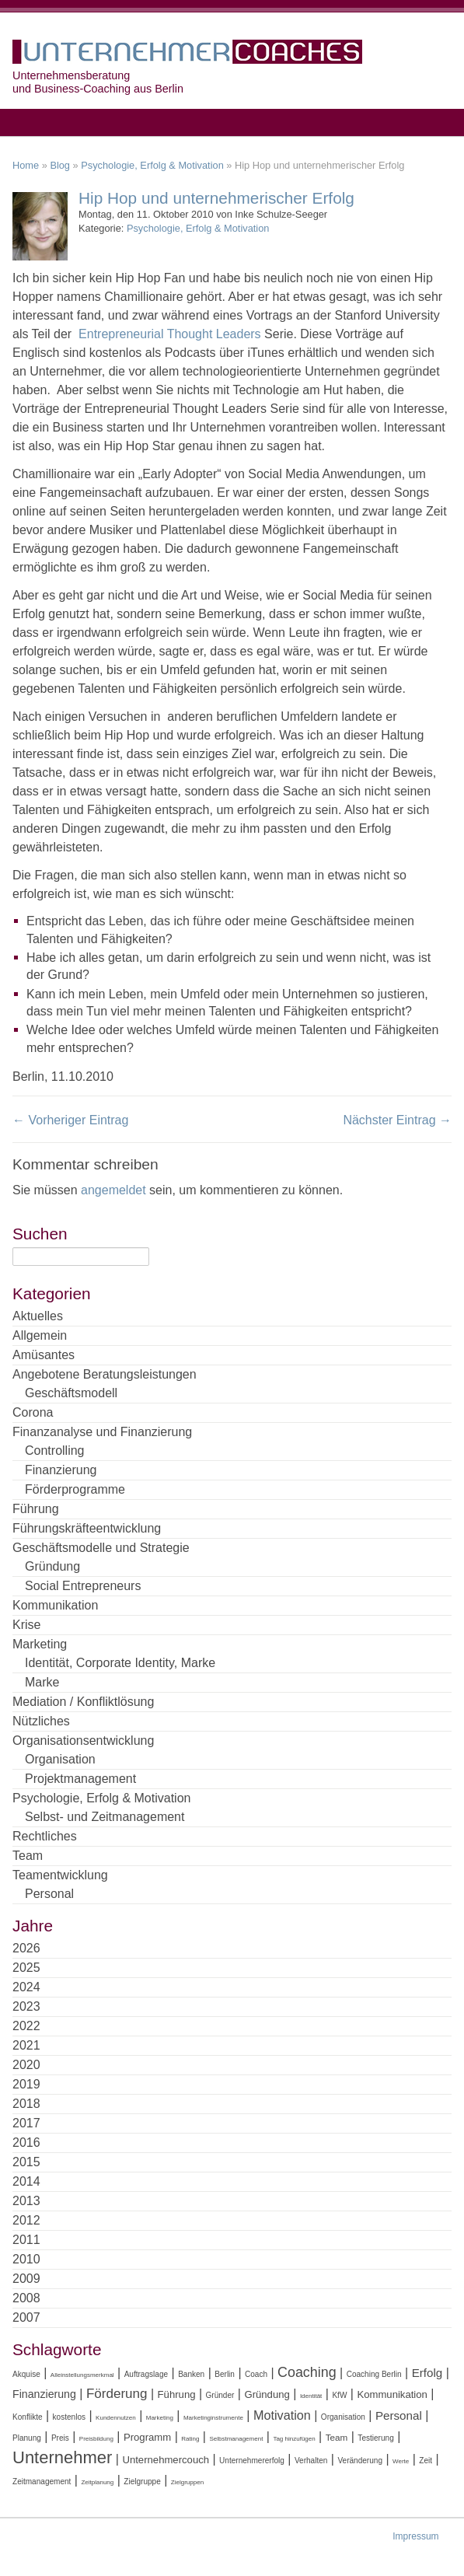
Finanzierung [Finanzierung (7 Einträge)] (44, 2394)
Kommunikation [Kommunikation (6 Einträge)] (392, 2394)
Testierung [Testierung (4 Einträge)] (375, 2438)
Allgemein (39, 1335)
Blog (60, 165)
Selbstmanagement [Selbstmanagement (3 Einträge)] (236, 2438)
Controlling (54, 1450)
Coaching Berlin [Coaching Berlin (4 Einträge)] (374, 2374)
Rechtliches (44, 1836)
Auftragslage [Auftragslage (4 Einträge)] (146, 2374)
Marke (42, 1682)
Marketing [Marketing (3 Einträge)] (159, 2417)
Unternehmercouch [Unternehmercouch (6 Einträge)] (165, 2460)
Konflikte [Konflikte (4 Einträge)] (27, 2417)
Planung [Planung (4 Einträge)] (26, 2438)
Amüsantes (43, 1354)
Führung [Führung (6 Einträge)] (177, 2394)
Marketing (39, 1644)
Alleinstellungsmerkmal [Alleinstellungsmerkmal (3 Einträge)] (82, 2375)
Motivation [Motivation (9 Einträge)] (282, 2415)
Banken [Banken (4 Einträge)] (191, 2374)
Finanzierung (61, 1470)
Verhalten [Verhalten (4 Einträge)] (311, 2460)
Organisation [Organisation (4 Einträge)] (343, 2417)
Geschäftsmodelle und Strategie (101, 1547)
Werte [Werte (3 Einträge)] (400, 2461)
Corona (32, 1412)
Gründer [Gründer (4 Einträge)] (220, 2395)
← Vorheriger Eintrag (70, 1120)
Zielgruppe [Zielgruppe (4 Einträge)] (142, 2481)
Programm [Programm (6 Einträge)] (147, 2437)
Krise (26, 1624)
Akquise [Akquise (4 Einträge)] (26, 2374)
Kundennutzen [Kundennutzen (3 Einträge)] (116, 2417)
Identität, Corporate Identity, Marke (120, 1662)
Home (25, 165)
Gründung (52, 1566)
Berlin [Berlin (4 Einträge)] (225, 2374)
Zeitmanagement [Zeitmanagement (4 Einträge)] (41, 2481)
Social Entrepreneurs (83, 1585)
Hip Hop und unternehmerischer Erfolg (216, 198)
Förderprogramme (75, 1489)
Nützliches (41, 1721)
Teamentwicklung (60, 1875)
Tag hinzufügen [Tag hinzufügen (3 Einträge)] (294, 2438)
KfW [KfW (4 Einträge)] (339, 2395)
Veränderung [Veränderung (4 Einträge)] (359, 2460)
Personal (49, 1893)
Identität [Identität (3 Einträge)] (311, 2395)
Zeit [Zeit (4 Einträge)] (425, 2460)
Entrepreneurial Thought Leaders (171, 334)
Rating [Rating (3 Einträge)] (190, 2438)
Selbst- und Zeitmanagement (104, 1816)
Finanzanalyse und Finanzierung (102, 1431)
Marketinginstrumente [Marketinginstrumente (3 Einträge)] (213, 2417)
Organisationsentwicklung (83, 1740)
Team (27, 1855)
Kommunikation (55, 1605)
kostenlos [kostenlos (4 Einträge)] (69, 2417)
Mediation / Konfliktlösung (83, 1701)
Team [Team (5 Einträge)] (337, 2437)
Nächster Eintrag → (397, 1120)
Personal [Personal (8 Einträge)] (398, 2415)
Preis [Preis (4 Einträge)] (60, 2438)
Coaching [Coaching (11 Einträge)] (307, 2372)
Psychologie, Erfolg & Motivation (152, 165)
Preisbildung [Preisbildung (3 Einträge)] (96, 2438)
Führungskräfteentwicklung (86, 1528)
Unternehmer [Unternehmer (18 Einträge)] (62, 2457)
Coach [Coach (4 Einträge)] (256, 2374)
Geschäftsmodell (71, 1393)
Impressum (415, 2536)
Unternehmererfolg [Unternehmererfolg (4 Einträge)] (251, 2460)
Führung (35, 1508)
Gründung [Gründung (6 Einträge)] (266, 2394)
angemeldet (113, 1190)
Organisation (60, 1759)
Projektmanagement (80, 1778)
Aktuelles (37, 1316)
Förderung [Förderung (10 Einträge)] (117, 2393)
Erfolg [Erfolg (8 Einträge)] (427, 2372)
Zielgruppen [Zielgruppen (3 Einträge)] (187, 2482)
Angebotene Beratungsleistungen (104, 1374)
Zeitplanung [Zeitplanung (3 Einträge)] (97, 2482)
